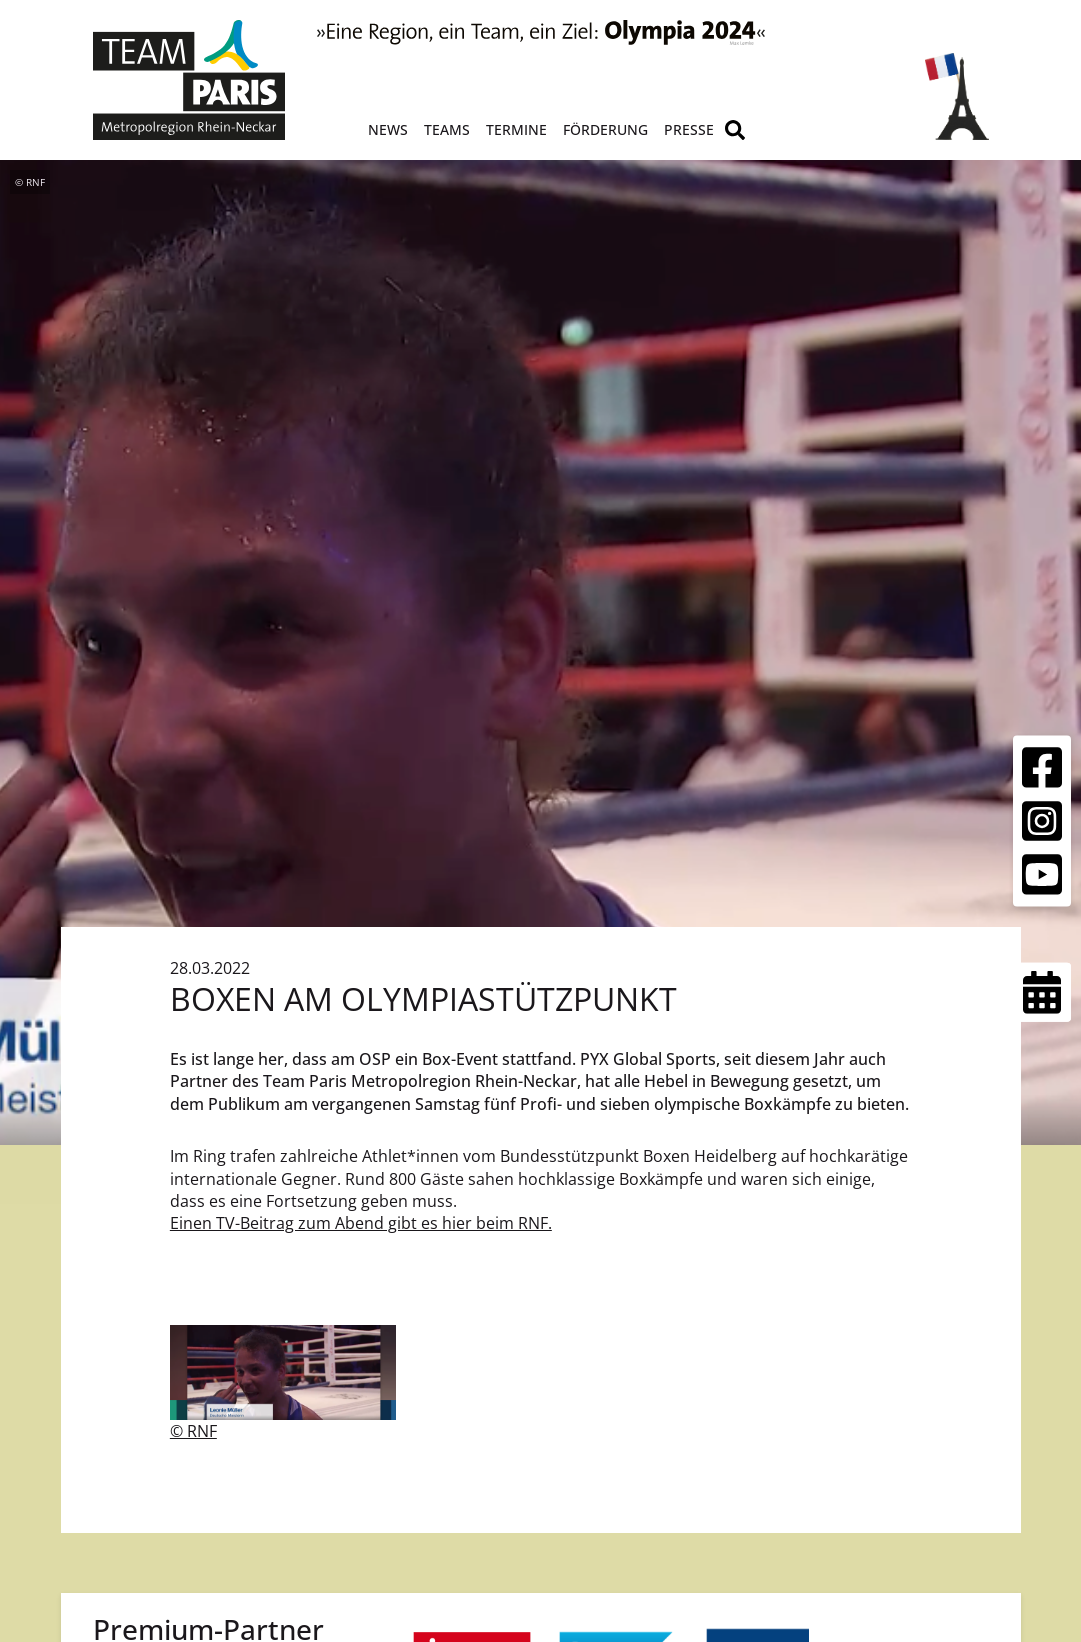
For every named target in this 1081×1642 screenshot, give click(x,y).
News (388, 129)
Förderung (605, 129)
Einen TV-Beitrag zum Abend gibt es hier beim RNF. (361, 1223)
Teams (447, 129)
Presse (689, 129)
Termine (516, 129)
